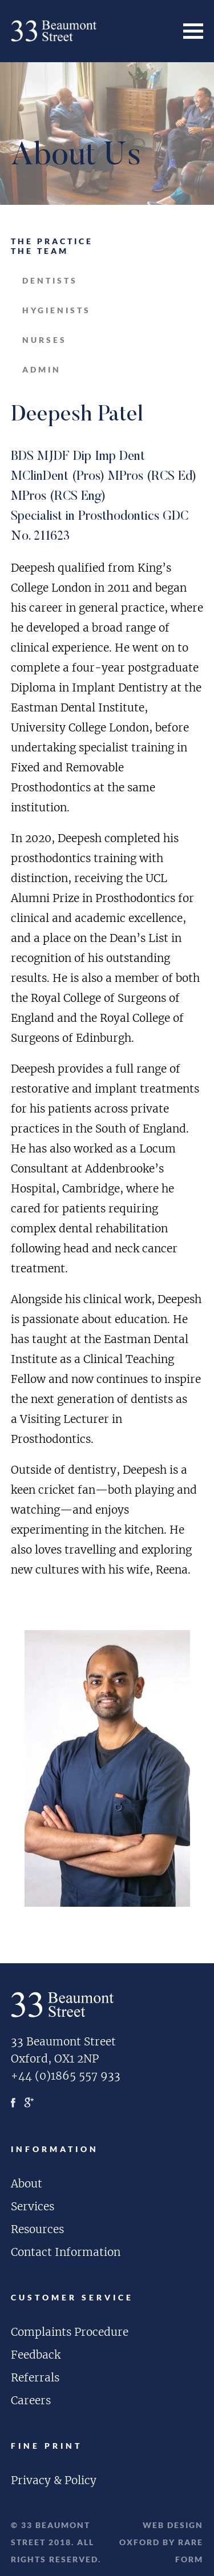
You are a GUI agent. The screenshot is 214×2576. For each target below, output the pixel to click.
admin (41, 369)
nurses (44, 340)
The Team (39, 251)
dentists (50, 280)
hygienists (56, 310)
